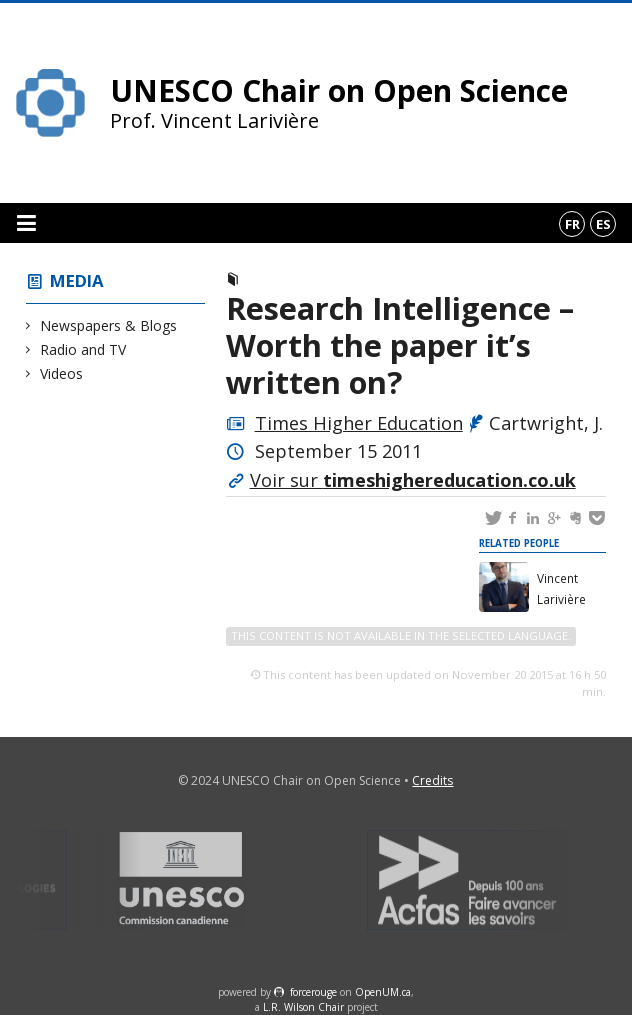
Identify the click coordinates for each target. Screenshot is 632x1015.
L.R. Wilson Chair (303, 1007)
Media (77, 280)
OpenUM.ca (383, 992)
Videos (62, 373)
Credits (432, 780)
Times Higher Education (359, 423)
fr (572, 224)
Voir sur (413, 480)
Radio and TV (83, 349)
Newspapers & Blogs (109, 325)
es (603, 224)
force (313, 992)
